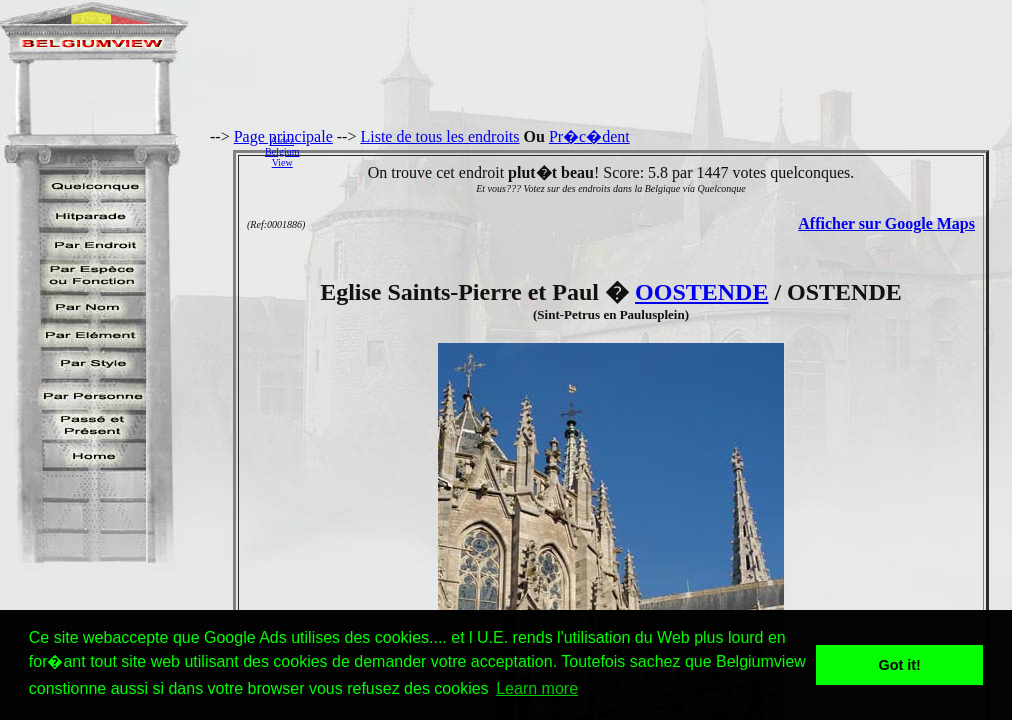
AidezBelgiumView (282, 151)
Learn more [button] (537, 688)
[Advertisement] (661, 151)
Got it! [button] (900, 665)
